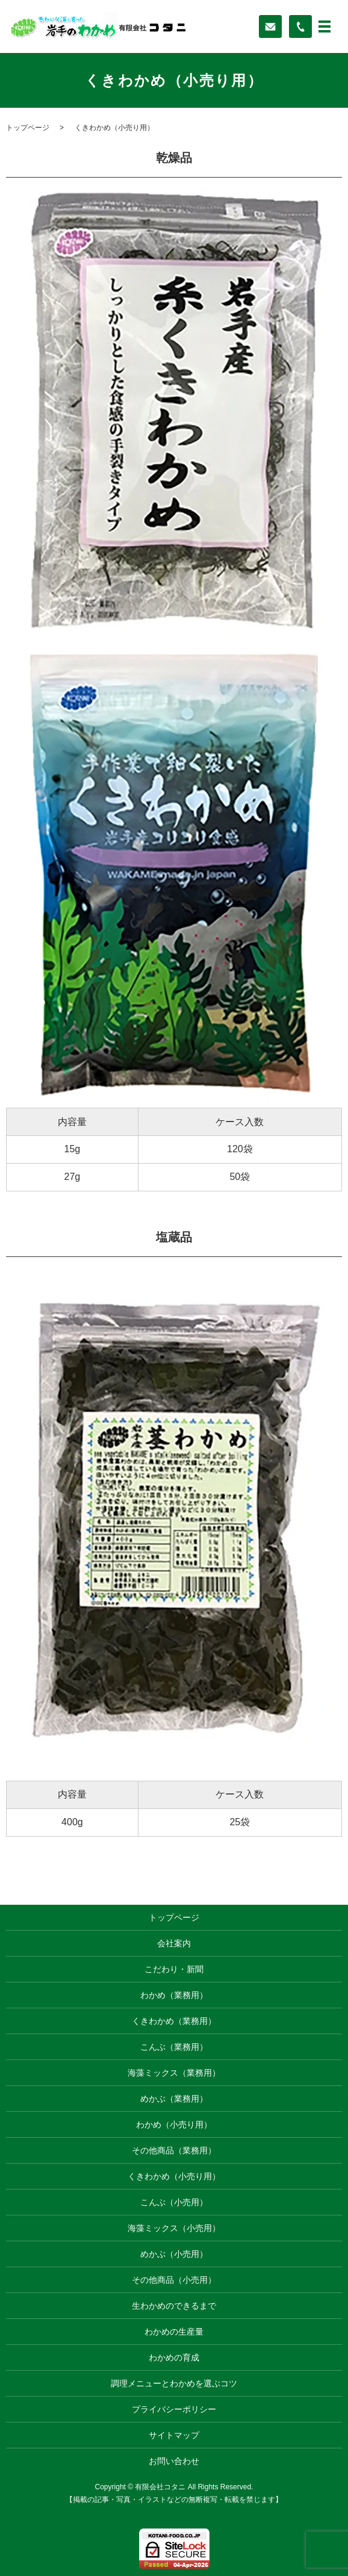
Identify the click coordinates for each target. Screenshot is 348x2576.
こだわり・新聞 (174, 1969)
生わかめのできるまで (174, 2306)
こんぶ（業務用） (174, 2047)
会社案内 (174, 1943)
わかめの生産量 (174, 2331)
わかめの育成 (174, 2357)
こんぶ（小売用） (174, 2202)
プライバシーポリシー (174, 2409)
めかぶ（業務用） (174, 2098)
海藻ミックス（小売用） (174, 2228)
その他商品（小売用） (174, 2280)
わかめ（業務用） (174, 1995)
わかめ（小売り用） (174, 2124)
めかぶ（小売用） (174, 2254)
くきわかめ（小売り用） (174, 2176)
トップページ (27, 127)
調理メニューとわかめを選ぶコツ (174, 2383)
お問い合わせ (174, 2461)
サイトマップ (174, 2435)
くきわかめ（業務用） (174, 2021)
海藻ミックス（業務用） (174, 2073)
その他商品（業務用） (174, 2150)
